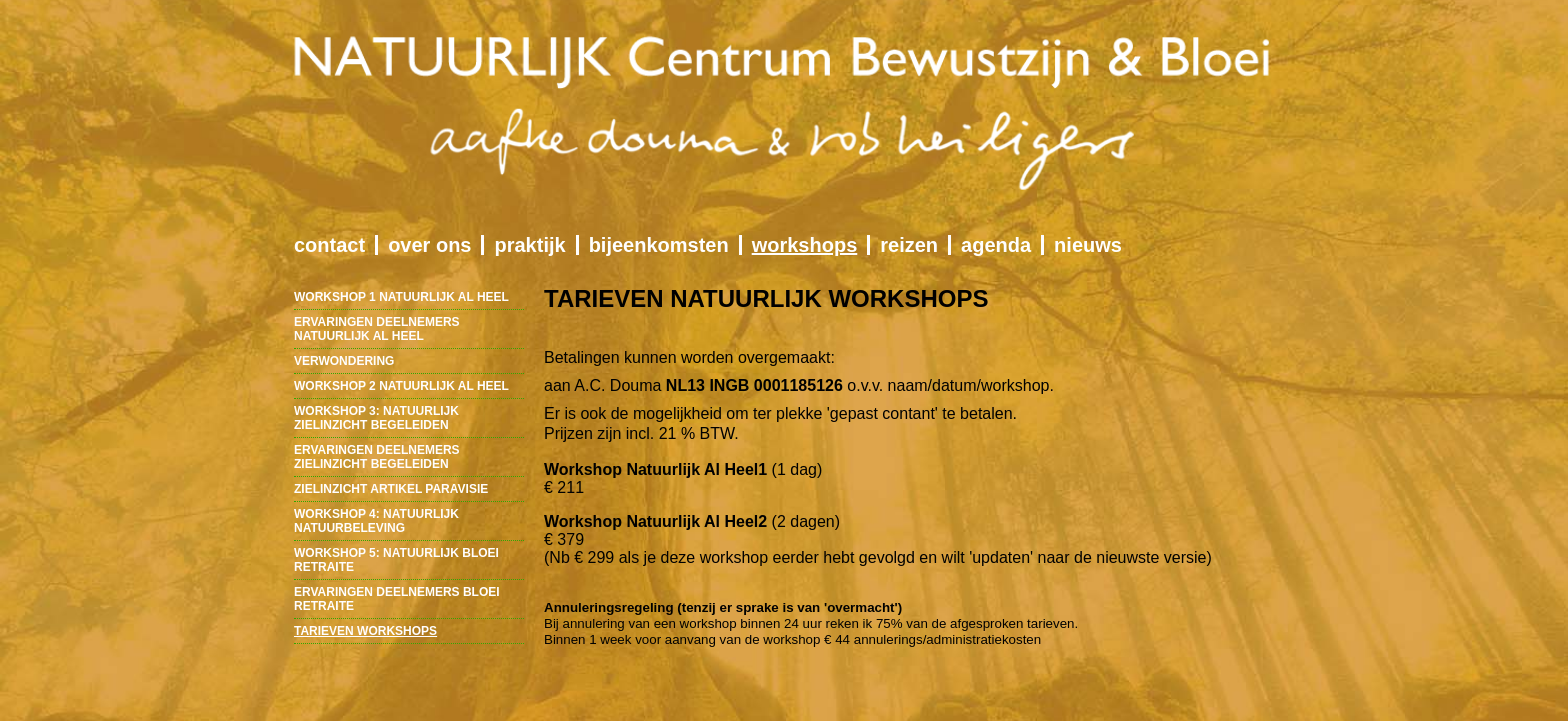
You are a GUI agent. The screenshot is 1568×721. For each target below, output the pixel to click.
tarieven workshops (365, 631)
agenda (996, 245)
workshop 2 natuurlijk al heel (401, 386)
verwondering (344, 361)
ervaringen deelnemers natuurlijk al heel (377, 329)
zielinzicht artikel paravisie (391, 489)
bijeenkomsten (659, 245)
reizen (909, 245)
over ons (429, 245)
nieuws (1088, 245)
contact (329, 245)
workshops (805, 245)
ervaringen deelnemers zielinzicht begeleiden (377, 457)
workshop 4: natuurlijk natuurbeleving (376, 521)
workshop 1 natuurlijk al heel (401, 297)
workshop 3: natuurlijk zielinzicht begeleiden (376, 418)
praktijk (529, 245)
